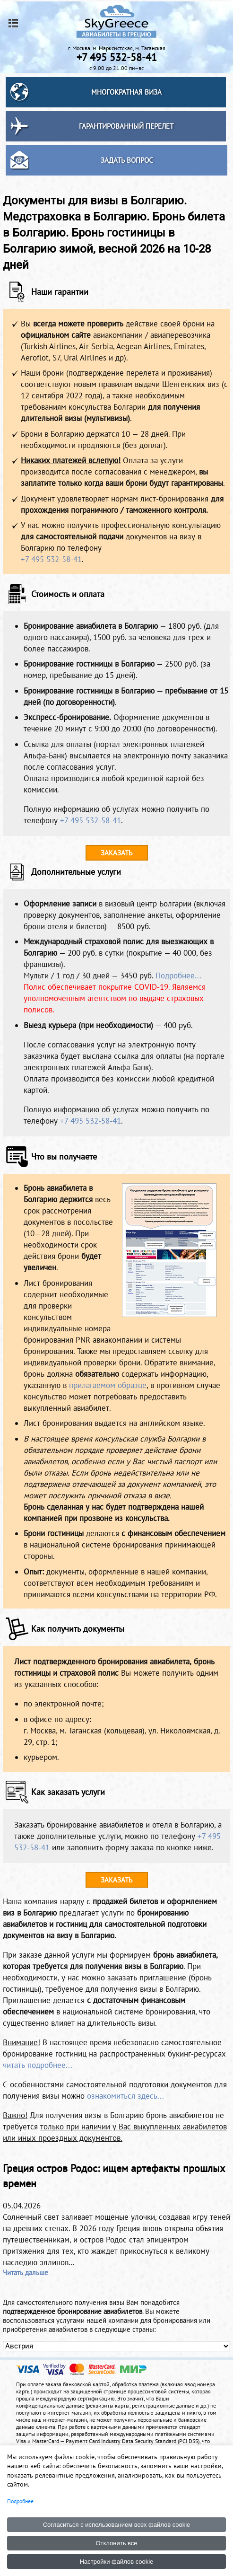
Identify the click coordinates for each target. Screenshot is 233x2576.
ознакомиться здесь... (125, 2096)
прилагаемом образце (108, 1385)
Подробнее (20, 2501)
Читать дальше (25, 2272)
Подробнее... (178, 975)
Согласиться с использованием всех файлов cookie (116, 2524)
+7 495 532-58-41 (51, 559)
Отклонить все (116, 2543)
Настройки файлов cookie (117, 2561)
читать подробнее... (37, 2065)
